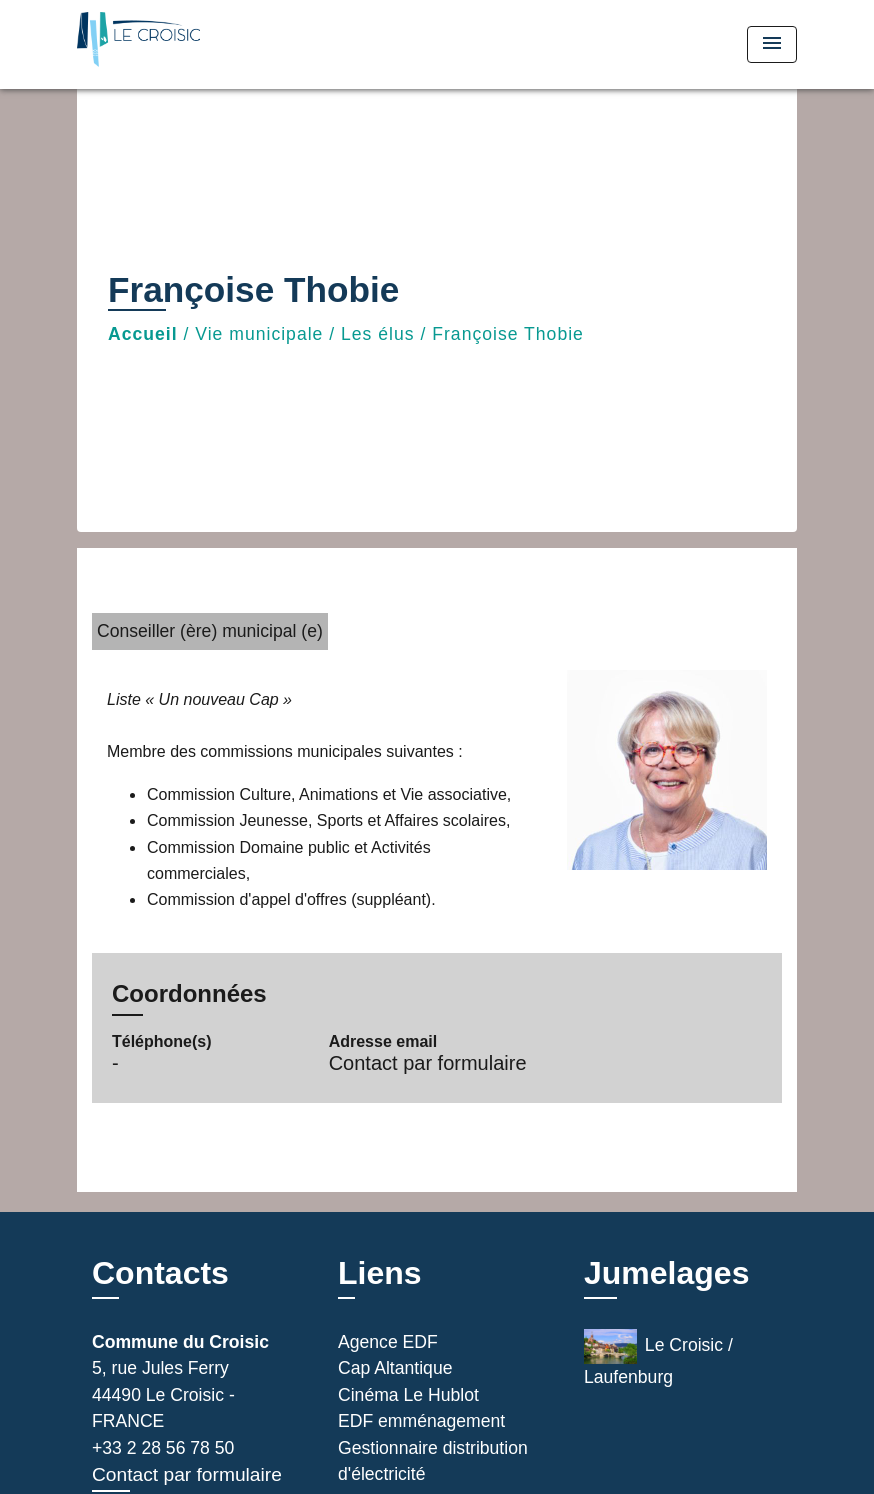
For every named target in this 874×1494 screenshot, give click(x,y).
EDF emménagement (421, 1421)
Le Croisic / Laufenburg (658, 1358)
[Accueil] (202, 44)
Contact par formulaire (428, 1063)
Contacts (160, 1273)
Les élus (378, 334)
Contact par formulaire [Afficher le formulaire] (187, 1474)
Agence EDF (388, 1342)
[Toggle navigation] (772, 44)
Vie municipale (259, 334)
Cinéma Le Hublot (408, 1395)
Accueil (143, 334)
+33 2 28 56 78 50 (163, 1448)
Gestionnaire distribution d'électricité (433, 1461)
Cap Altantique (395, 1368)
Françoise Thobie (508, 334)
